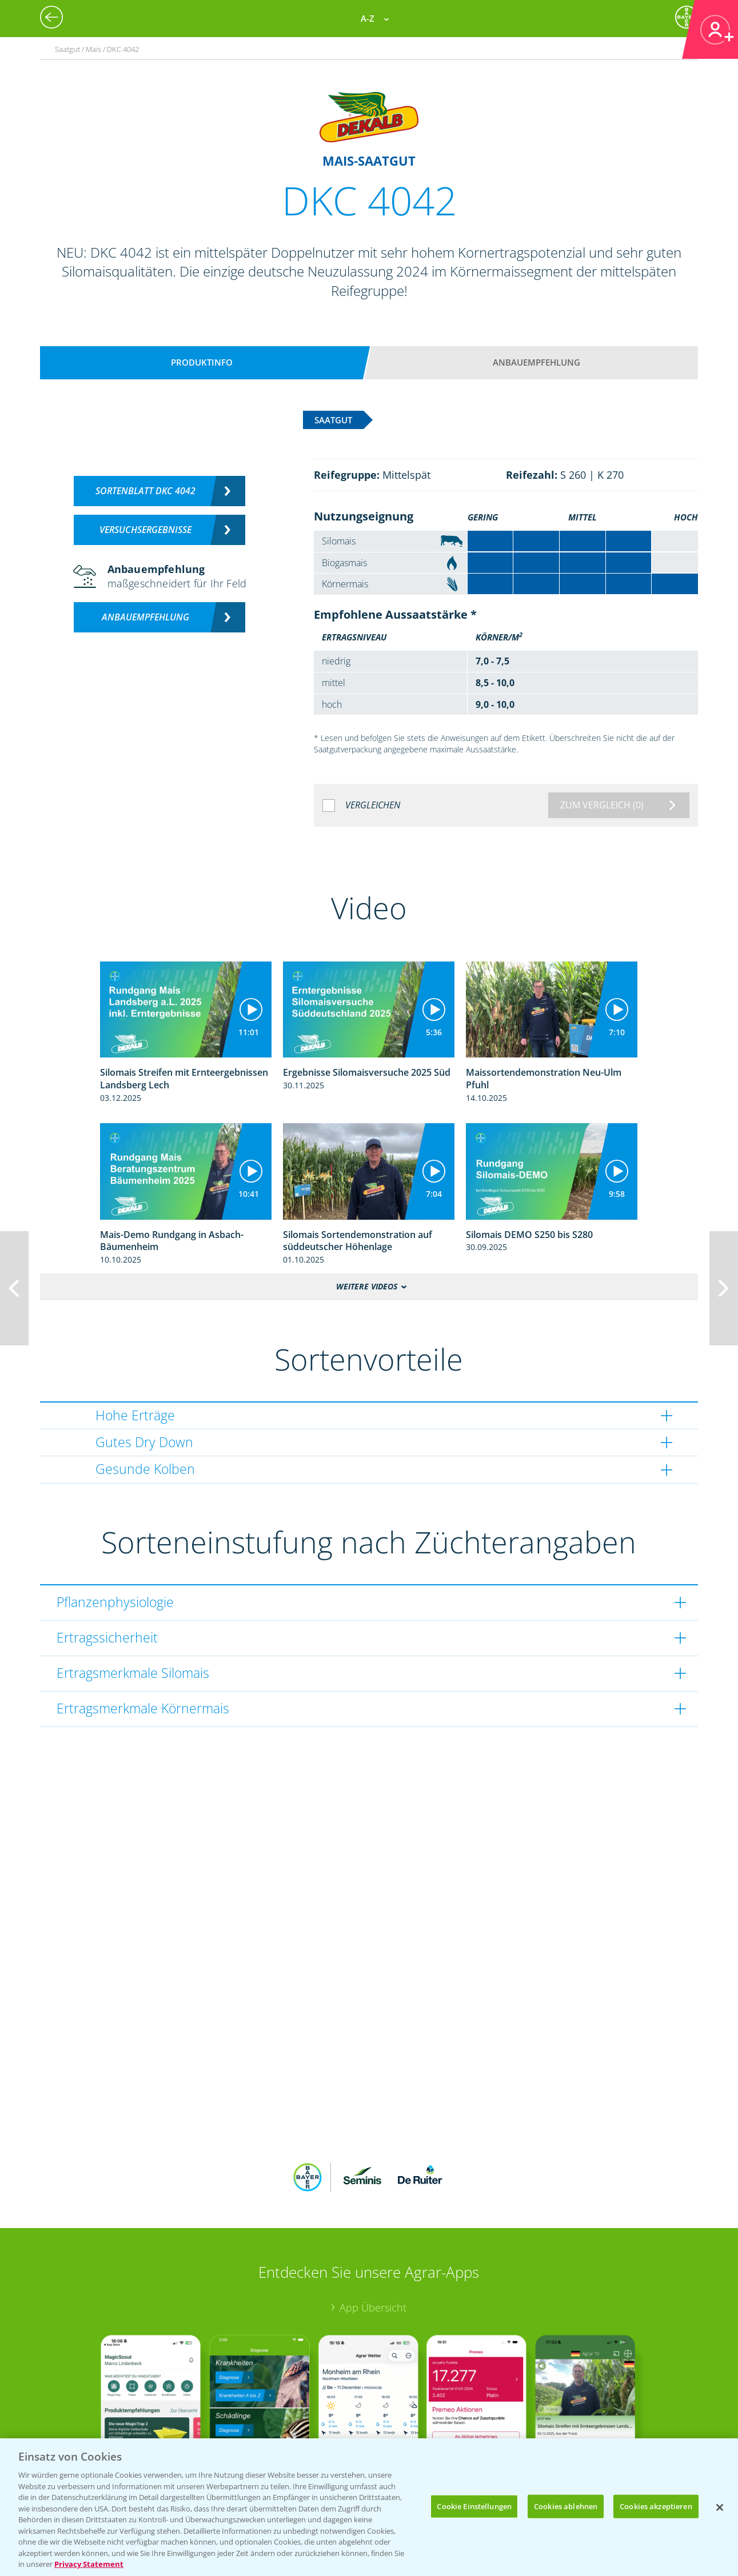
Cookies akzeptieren (656, 2506)
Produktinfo (202, 362)
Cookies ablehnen (565, 2506)
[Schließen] (719, 2507)
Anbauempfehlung (536, 362)
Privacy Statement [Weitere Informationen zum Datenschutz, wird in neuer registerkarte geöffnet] (88, 2564)
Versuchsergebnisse (145, 529)
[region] (369, 2507)
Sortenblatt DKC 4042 (145, 490)
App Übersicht (373, 2232)
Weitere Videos (366, 1286)
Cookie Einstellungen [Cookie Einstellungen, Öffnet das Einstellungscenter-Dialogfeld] (474, 2506)
